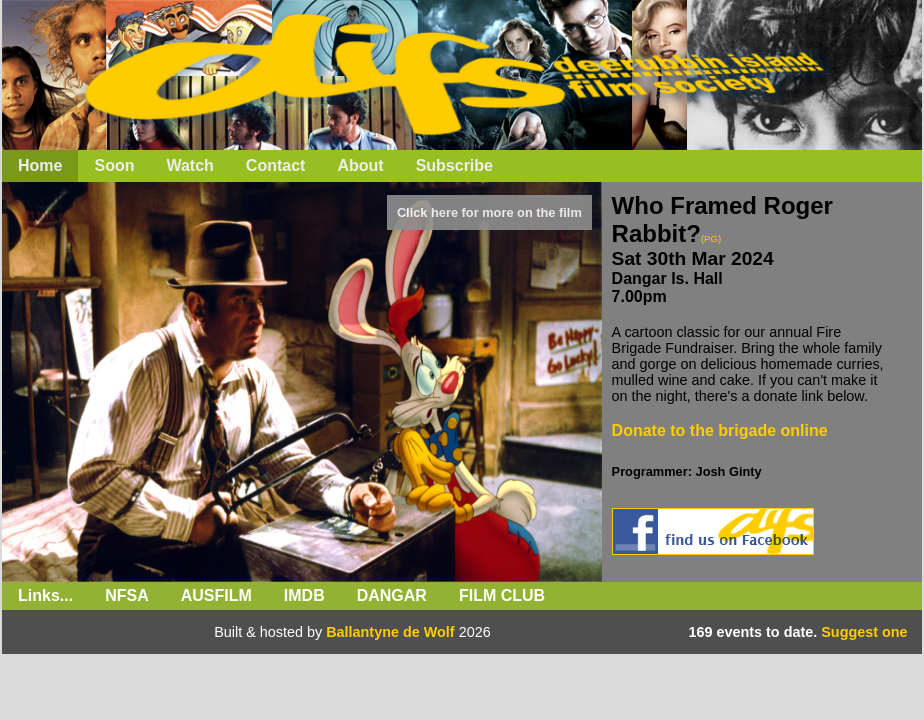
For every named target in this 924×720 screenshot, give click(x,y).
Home (40, 165)
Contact (276, 165)
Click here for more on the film (489, 212)
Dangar (392, 595)
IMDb (304, 595)
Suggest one (864, 632)
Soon (114, 165)
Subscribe (454, 165)
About (360, 165)
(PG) (711, 238)
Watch (189, 165)
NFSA (127, 595)
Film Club (502, 595)
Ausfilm (216, 595)
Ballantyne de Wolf (390, 632)
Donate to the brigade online (720, 430)
